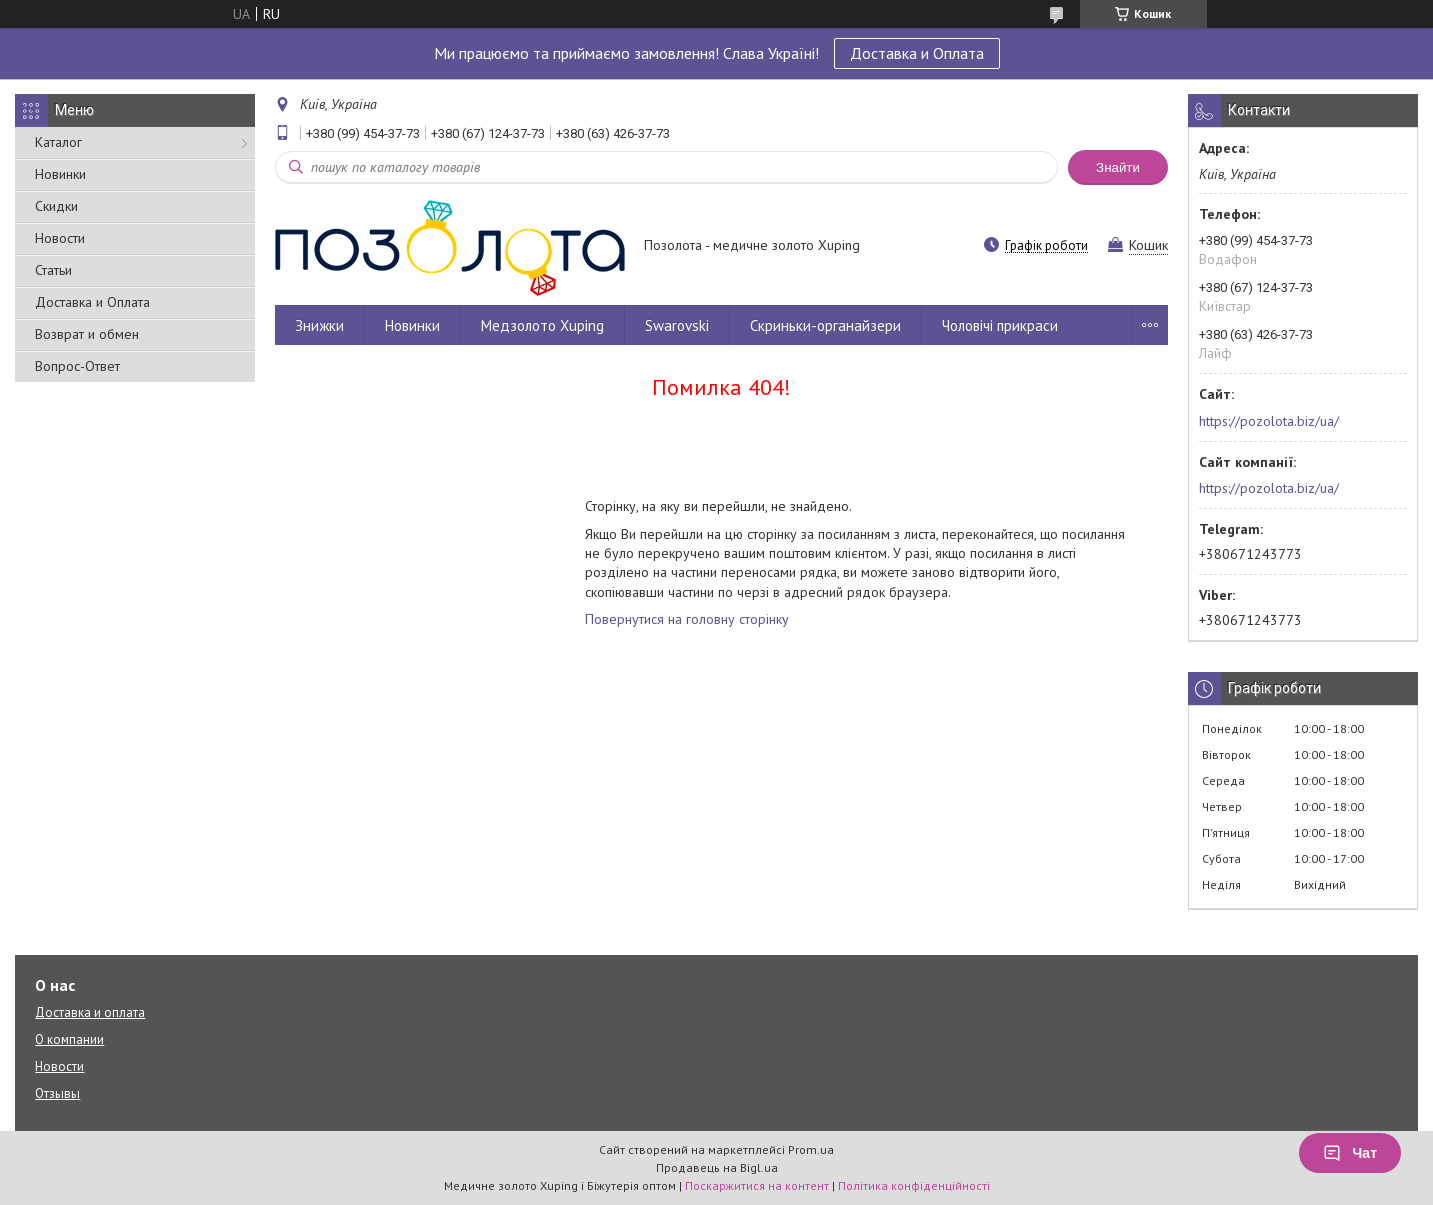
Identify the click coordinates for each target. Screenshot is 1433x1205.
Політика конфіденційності (914, 1185)
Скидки (56, 206)
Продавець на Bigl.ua (717, 1167)
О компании (69, 1039)
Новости (60, 238)
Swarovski (677, 325)
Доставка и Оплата (917, 53)
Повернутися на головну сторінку (687, 619)
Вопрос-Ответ (77, 366)
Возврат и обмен (87, 334)
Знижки (319, 325)
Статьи (53, 270)
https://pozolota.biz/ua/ (1269, 421)
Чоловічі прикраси (1000, 325)
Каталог (58, 142)
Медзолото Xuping (542, 325)
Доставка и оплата (90, 1012)
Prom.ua (811, 1149)
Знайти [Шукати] (1118, 167)
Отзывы (57, 1093)
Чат (1350, 1153)
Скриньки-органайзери (825, 325)
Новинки (60, 174)
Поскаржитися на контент (757, 1185)
